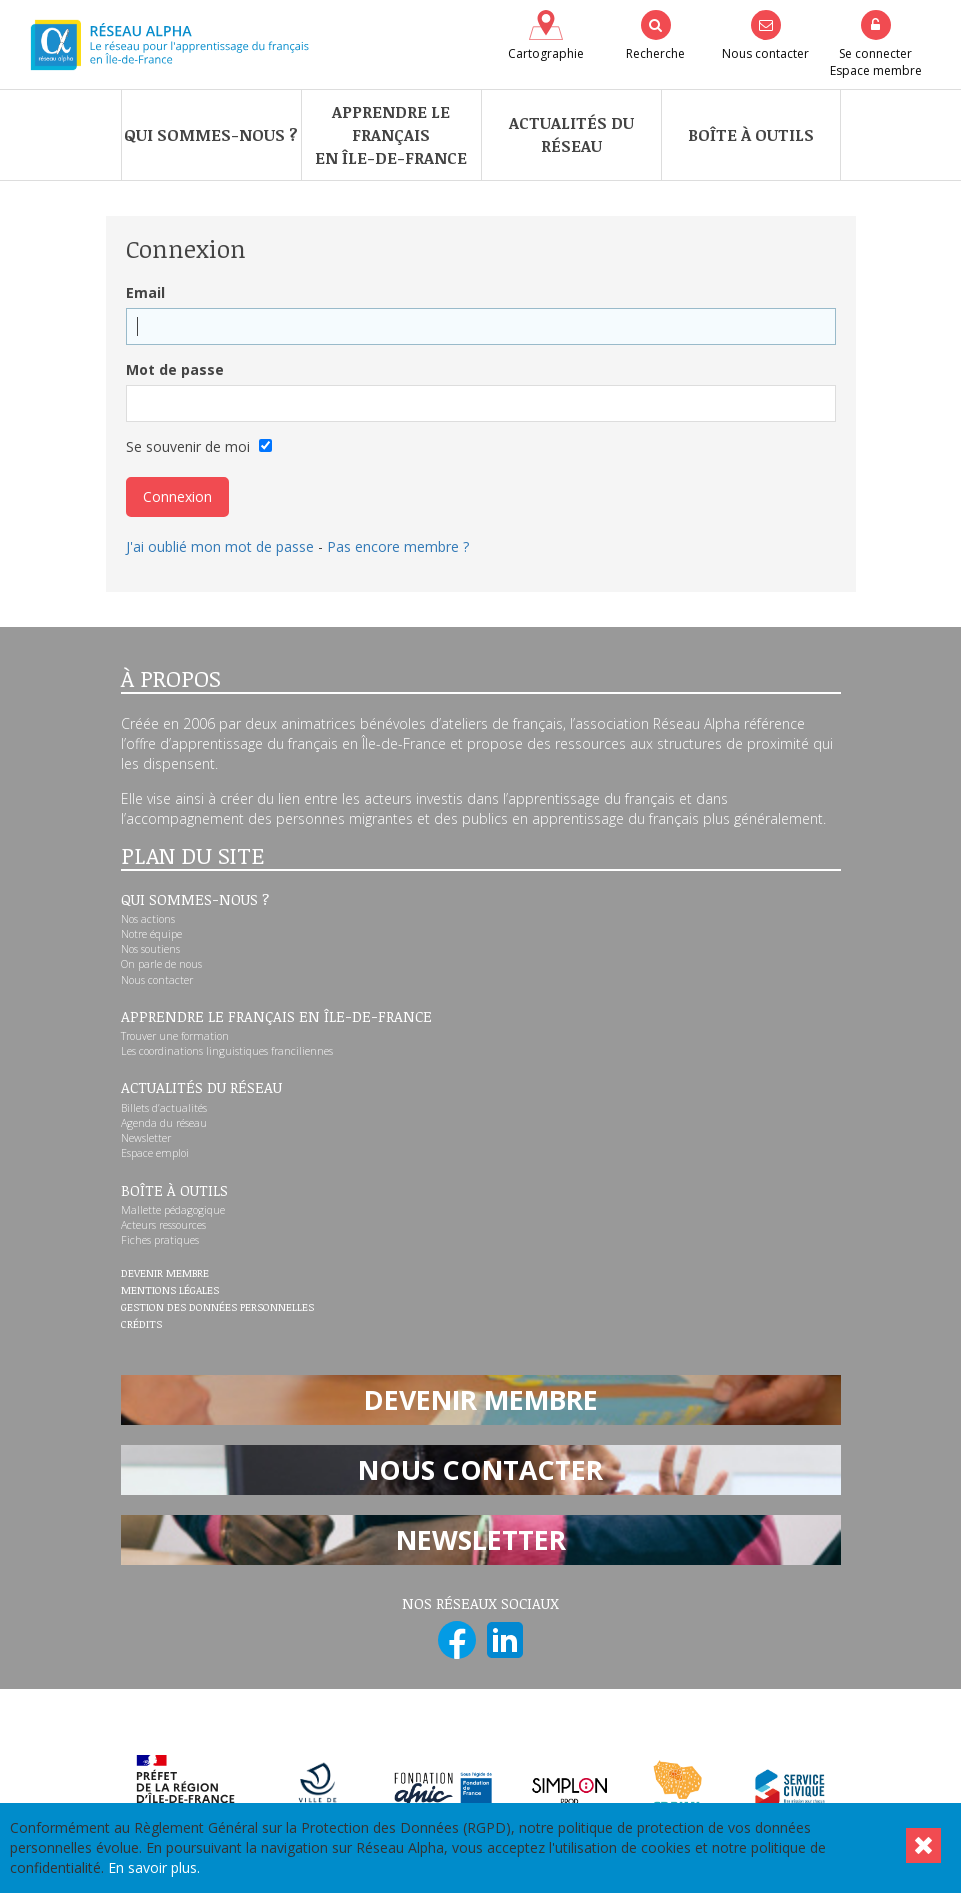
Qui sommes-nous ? (211, 135)
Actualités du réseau (571, 134)
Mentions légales (170, 1291)
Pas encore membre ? (398, 546)
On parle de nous (161, 964)
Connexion (177, 496)
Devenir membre (165, 1274)
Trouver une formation (175, 1036)
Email (145, 292)
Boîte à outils (751, 135)
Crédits (141, 1325)
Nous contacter (157, 980)
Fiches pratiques (160, 1240)
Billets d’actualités (164, 1108)
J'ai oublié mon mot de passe (220, 546)
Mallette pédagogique (173, 1210)
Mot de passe (175, 369)
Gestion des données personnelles (217, 1308)
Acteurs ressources (163, 1225)
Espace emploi (155, 1153)
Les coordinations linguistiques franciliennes (227, 1051)
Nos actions (148, 919)
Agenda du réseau (164, 1123)
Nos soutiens (150, 949)
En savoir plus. (154, 1867)
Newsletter (146, 1138)
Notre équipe (151, 934)
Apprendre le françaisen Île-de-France (391, 135)
